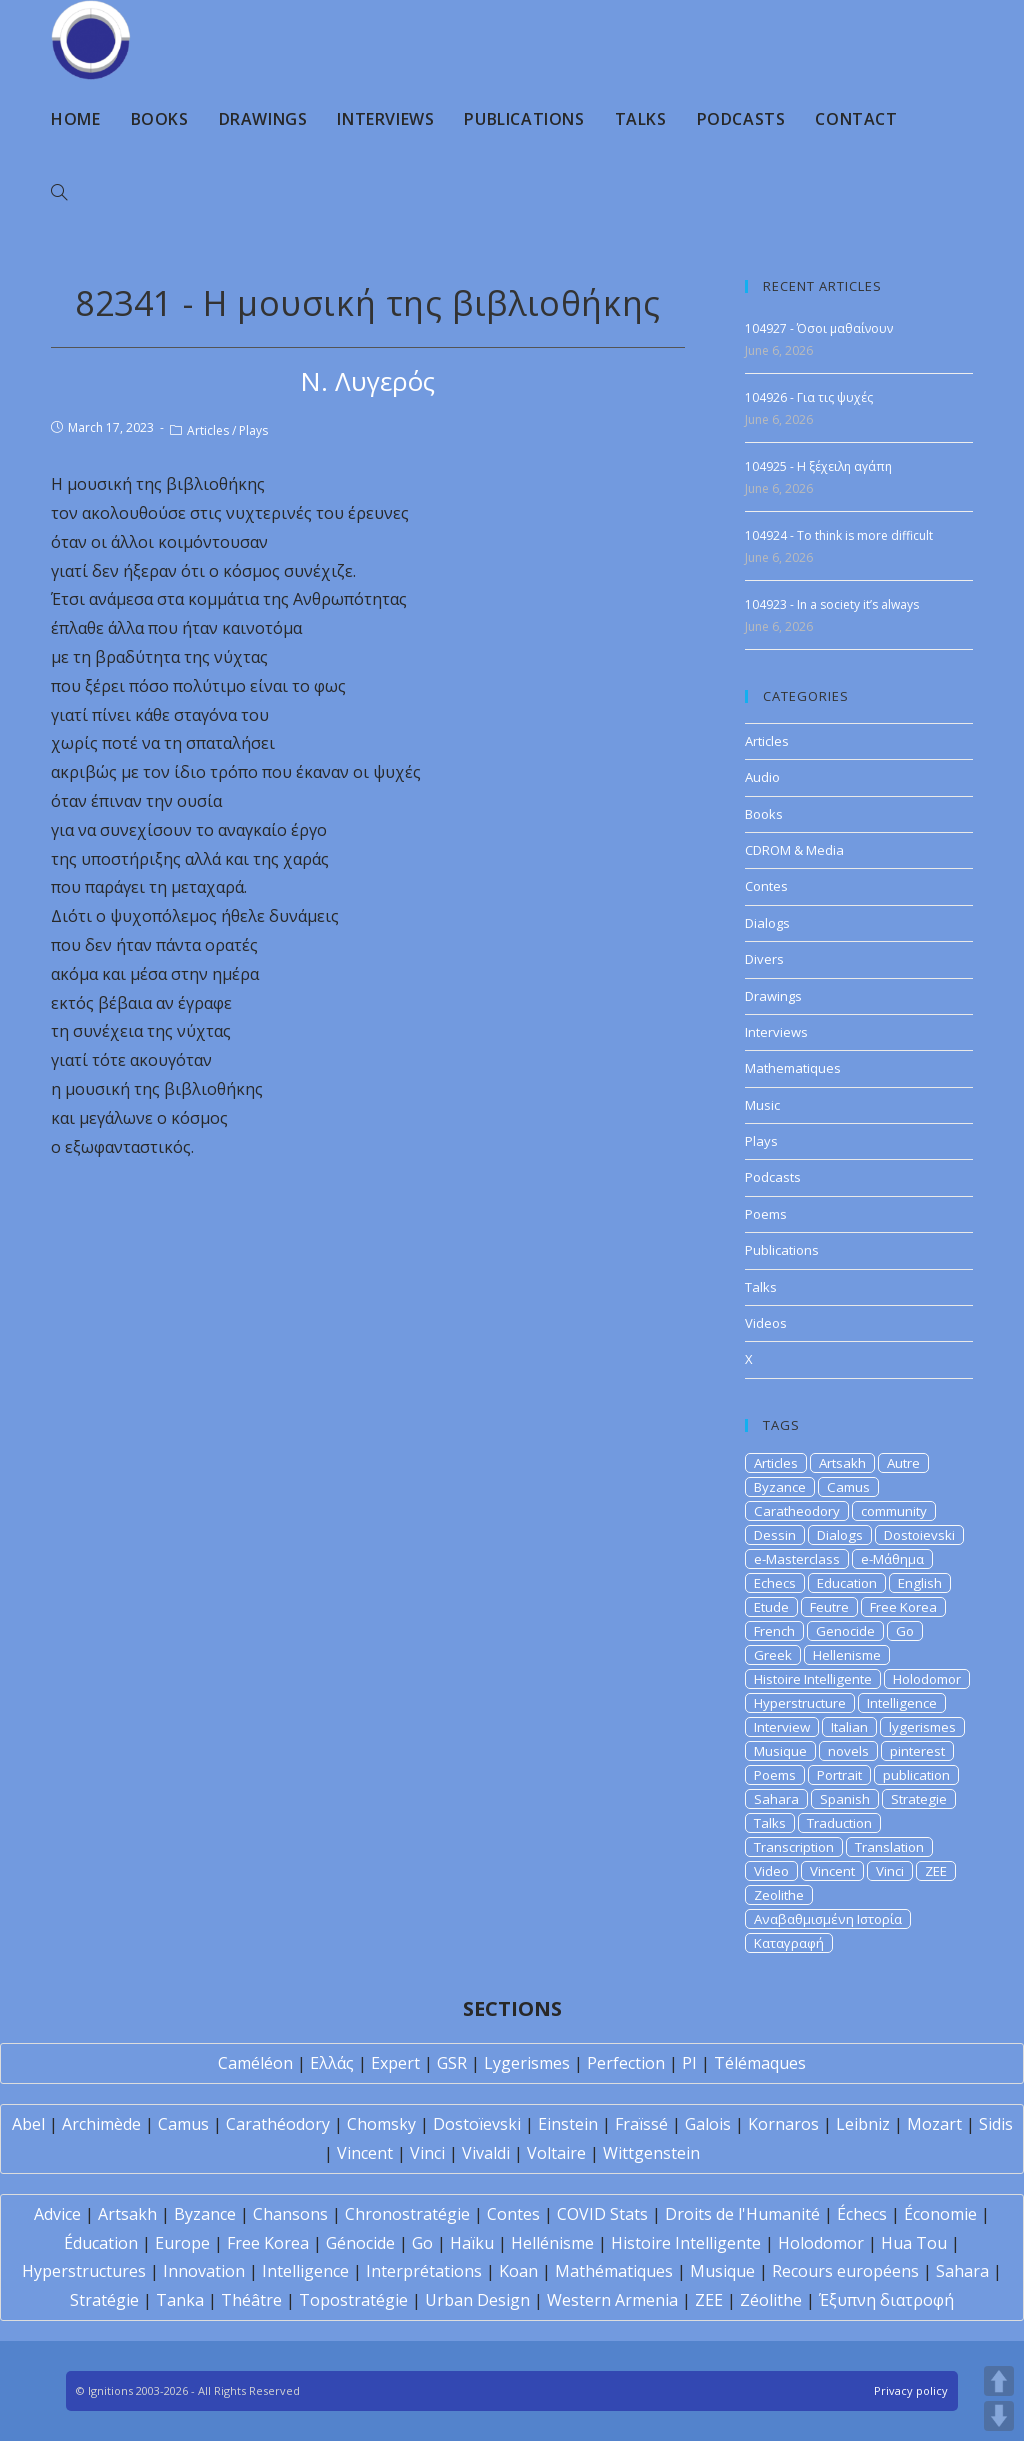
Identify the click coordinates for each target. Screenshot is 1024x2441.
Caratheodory (797, 1511)
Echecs (775, 1583)
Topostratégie (353, 2300)
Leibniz (863, 2124)
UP (999, 2381)
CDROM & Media (794, 850)
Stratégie (104, 2300)
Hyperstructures (84, 2271)
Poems (766, 1214)
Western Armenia (612, 2300)
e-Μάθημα (892, 1559)
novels (848, 1751)
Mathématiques (614, 2271)
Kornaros (783, 2124)
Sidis (996, 2124)
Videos (766, 1323)
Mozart (934, 2124)
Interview (782, 1727)
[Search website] (59, 193)
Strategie (919, 1799)
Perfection (626, 2063)
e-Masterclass (797, 1559)
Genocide (845, 1631)
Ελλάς (332, 2063)
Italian (849, 1727)
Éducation (101, 2243)
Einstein (568, 2124)
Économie (940, 2214)
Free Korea (903, 1607)
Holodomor (927, 1679)
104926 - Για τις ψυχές (809, 397)
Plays (253, 430)
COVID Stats (602, 2214)
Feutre (829, 1607)
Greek (773, 1655)
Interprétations (424, 2271)
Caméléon (255, 2063)
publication (916, 1775)
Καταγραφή (789, 1943)
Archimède (101, 2124)
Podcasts (773, 1177)
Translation (889, 1847)
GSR (452, 2063)
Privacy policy (911, 2390)
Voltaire (556, 2153)
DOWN (999, 2416)
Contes (766, 886)
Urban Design (477, 2300)
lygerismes (922, 1727)
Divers (764, 959)
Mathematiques (793, 1068)
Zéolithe (771, 2300)
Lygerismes (527, 2063)
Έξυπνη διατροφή (886, 2300)
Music (762, 1105)
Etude (771, 1607)
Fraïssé (641, 2124)
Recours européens (845, 2271)
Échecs (862, 2214)
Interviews (776, 1032)
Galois (708, 2124)
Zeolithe (779, 1895)
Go (905, 1631)
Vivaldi (486, 2153)
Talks (761, 1287)
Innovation (204, 2271)
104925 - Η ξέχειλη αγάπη (818, 466)
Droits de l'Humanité (742, 2214)
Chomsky (381, 2124)
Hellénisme (552, 2243)
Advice (57, 2214)
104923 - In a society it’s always (832, 604)
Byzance (780, 1487)
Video (771, 1871)
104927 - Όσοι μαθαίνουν (819, 328)
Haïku (472, 2243)
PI (689, 2063)
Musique (780, 1751)
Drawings (773, 996)
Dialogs (767, 923)
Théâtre (251, 2300)
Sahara (776, 1799)
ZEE (936, 1871)
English (920, 1583)
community (894, 1511)
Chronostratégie (407, 2214)
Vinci (890, 1871)
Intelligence (902, 1703)
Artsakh (842, 1463)
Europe (182, 2243)
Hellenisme (847, 1655)
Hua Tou (914, 2243)
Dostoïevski (477, 2124)
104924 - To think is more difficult (839, 535)
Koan (518, 2271)
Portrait (839, 1775)
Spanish (845, 1799)
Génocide (360, 2243)
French (774, 1631)
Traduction (839, 1823)
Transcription (794, 1847)
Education (847, 1583)
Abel (28, 2124)
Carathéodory (278, 2124)
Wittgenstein (651, 2153)
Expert (395, 2063)
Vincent (832, 1871)
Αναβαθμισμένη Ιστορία (828, 1919)
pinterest (917, 1751)
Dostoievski (919, 1535)
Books (764, 814)
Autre (903, 1463)
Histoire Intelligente (813, 1679)
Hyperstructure (800, 1703)
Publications (782, 1250)
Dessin (775, 1535)
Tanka (180, 2300)
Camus (848, 1487)
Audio (762, 777)
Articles (208, 430)
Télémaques (760, 2063)
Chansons (290, 2214)
